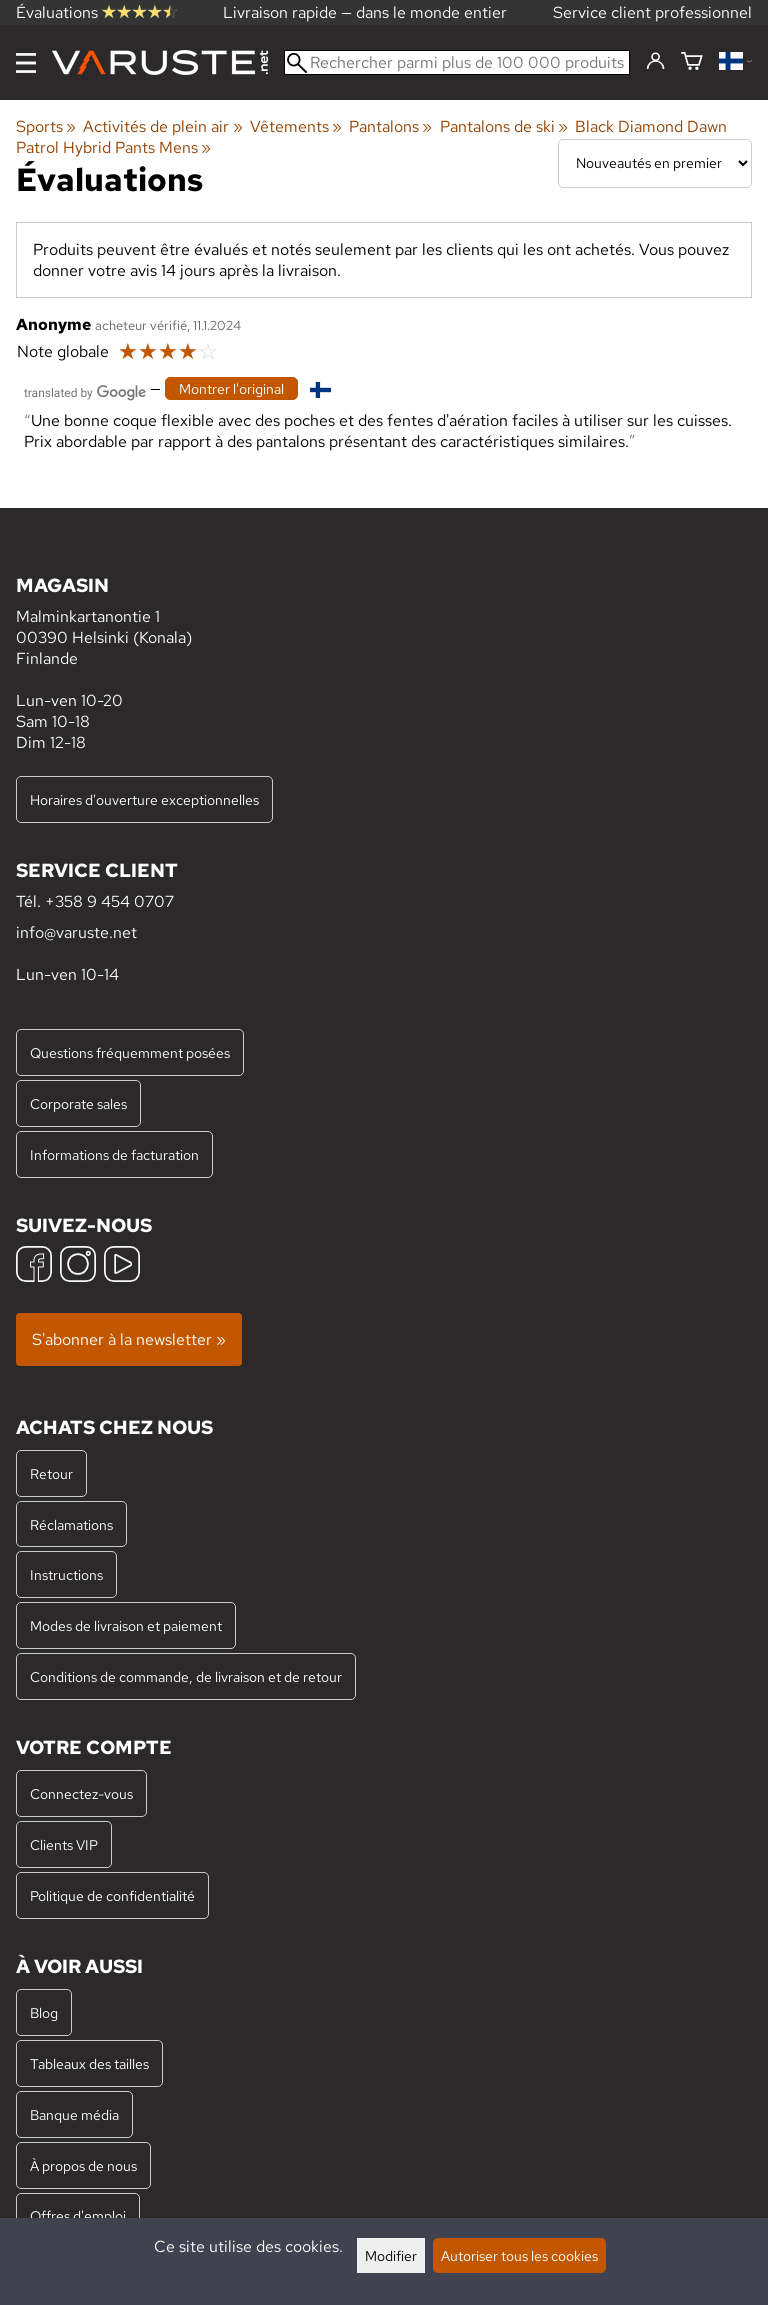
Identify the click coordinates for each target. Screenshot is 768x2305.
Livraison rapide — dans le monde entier (365, 12)
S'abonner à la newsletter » (129, 1339)
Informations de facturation (114, 1154)
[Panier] (692, 62)
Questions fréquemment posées (130, 1052)
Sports (46, 126)
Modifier (391, 2255)
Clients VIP (64, 1844)
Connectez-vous (81, 1793)
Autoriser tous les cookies (519, 2255)
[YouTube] (122, 1266)
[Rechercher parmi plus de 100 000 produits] (457, 62)
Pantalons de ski (504, 126)
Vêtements (296, 126)
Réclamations (71, 1524)
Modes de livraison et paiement (126, 1625)
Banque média (74, 2114)
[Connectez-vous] (655, 62)
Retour (51, 1473)
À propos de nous (83, 2165)
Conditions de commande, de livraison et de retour (186, 1676)
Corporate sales (78, 1103)
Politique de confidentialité (112, 1895)
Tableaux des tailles (89, 2063)
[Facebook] (34, 1266)
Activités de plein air (162, 126)
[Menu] (26, 63)
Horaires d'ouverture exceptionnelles (144, 799)
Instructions (66, 1574)
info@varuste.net (76, 932)
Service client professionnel (652, 12)
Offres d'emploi (78, 2215)
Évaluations (96, 12)
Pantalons (390, 126)
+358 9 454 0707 (109, 901)
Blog (44, 2012)
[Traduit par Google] (85, 390)
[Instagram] (78, 1266)
